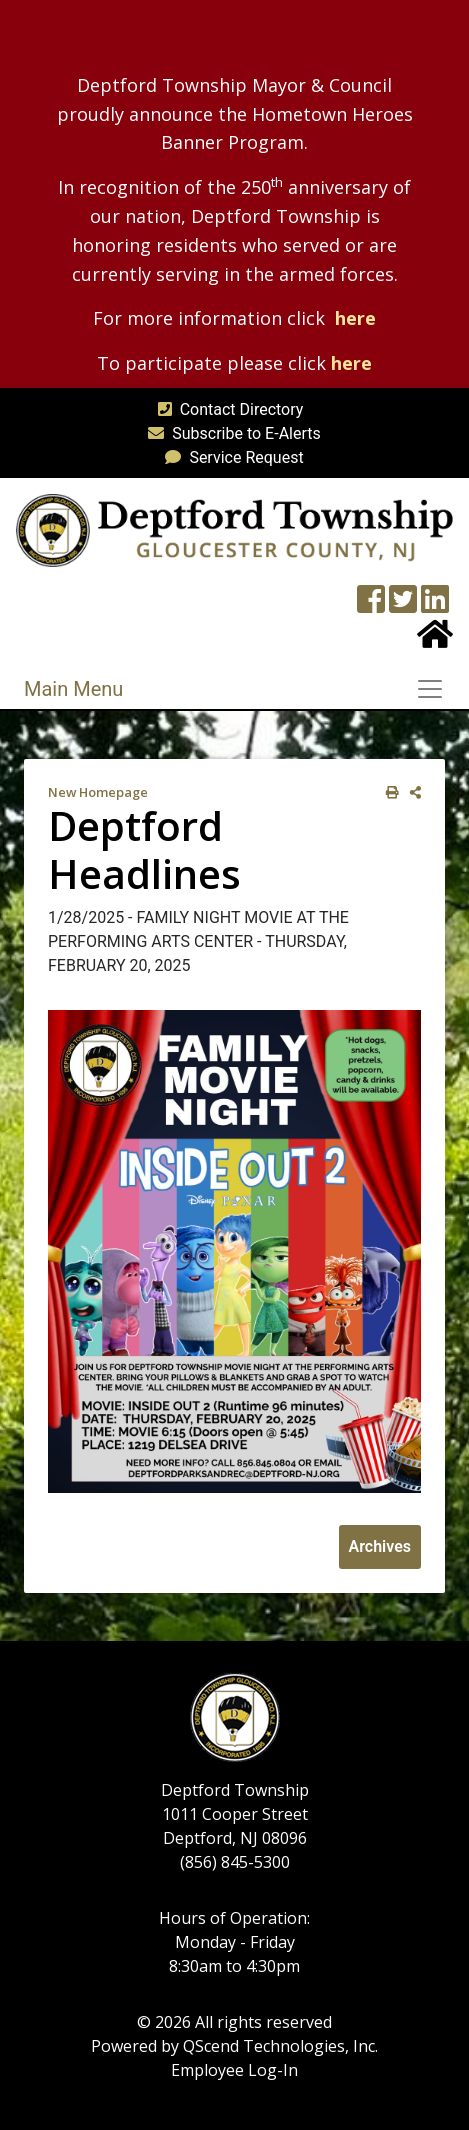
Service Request (230, 457)
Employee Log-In (234, 2070)
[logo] (234, 529)
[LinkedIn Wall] (435, 605)
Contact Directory (227, 409)
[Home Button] (435, 640)
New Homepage (98, 792)
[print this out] (388, 792)
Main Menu (73, 689)
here (355, 318)
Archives (380, 1546)
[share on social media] (411, 792)
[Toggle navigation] (436, 689)
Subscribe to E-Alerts (230, 433)
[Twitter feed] (403, 605)
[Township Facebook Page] (371, 605)
